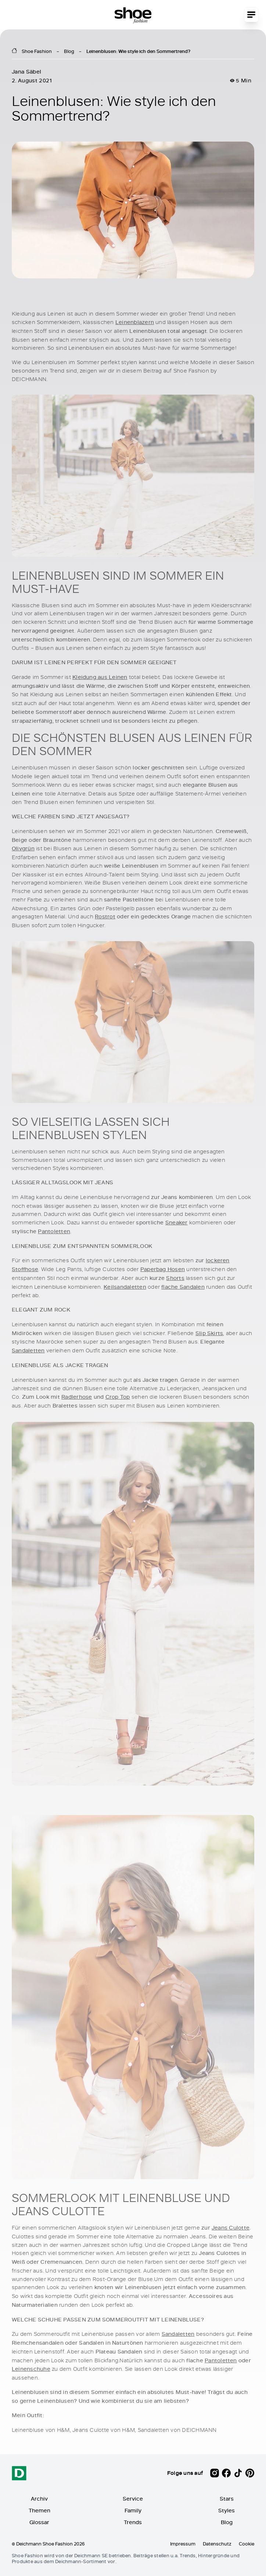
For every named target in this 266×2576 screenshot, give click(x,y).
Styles (226, 2510)
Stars (227, 2498)
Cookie (246, 2544)
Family (133, 2510)
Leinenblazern (134, 322)
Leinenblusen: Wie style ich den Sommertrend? (138, 51)
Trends (133, 2522)
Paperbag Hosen (162, 1269)
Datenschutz (217, 2543)
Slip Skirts (209, 1333)
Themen (39, 2510)
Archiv (39, 2498)
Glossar (39, 2522)
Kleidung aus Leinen (99, 677)
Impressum (182, 2543)
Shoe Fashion (37, 51)
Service (133, 2498)
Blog (69, 51)
